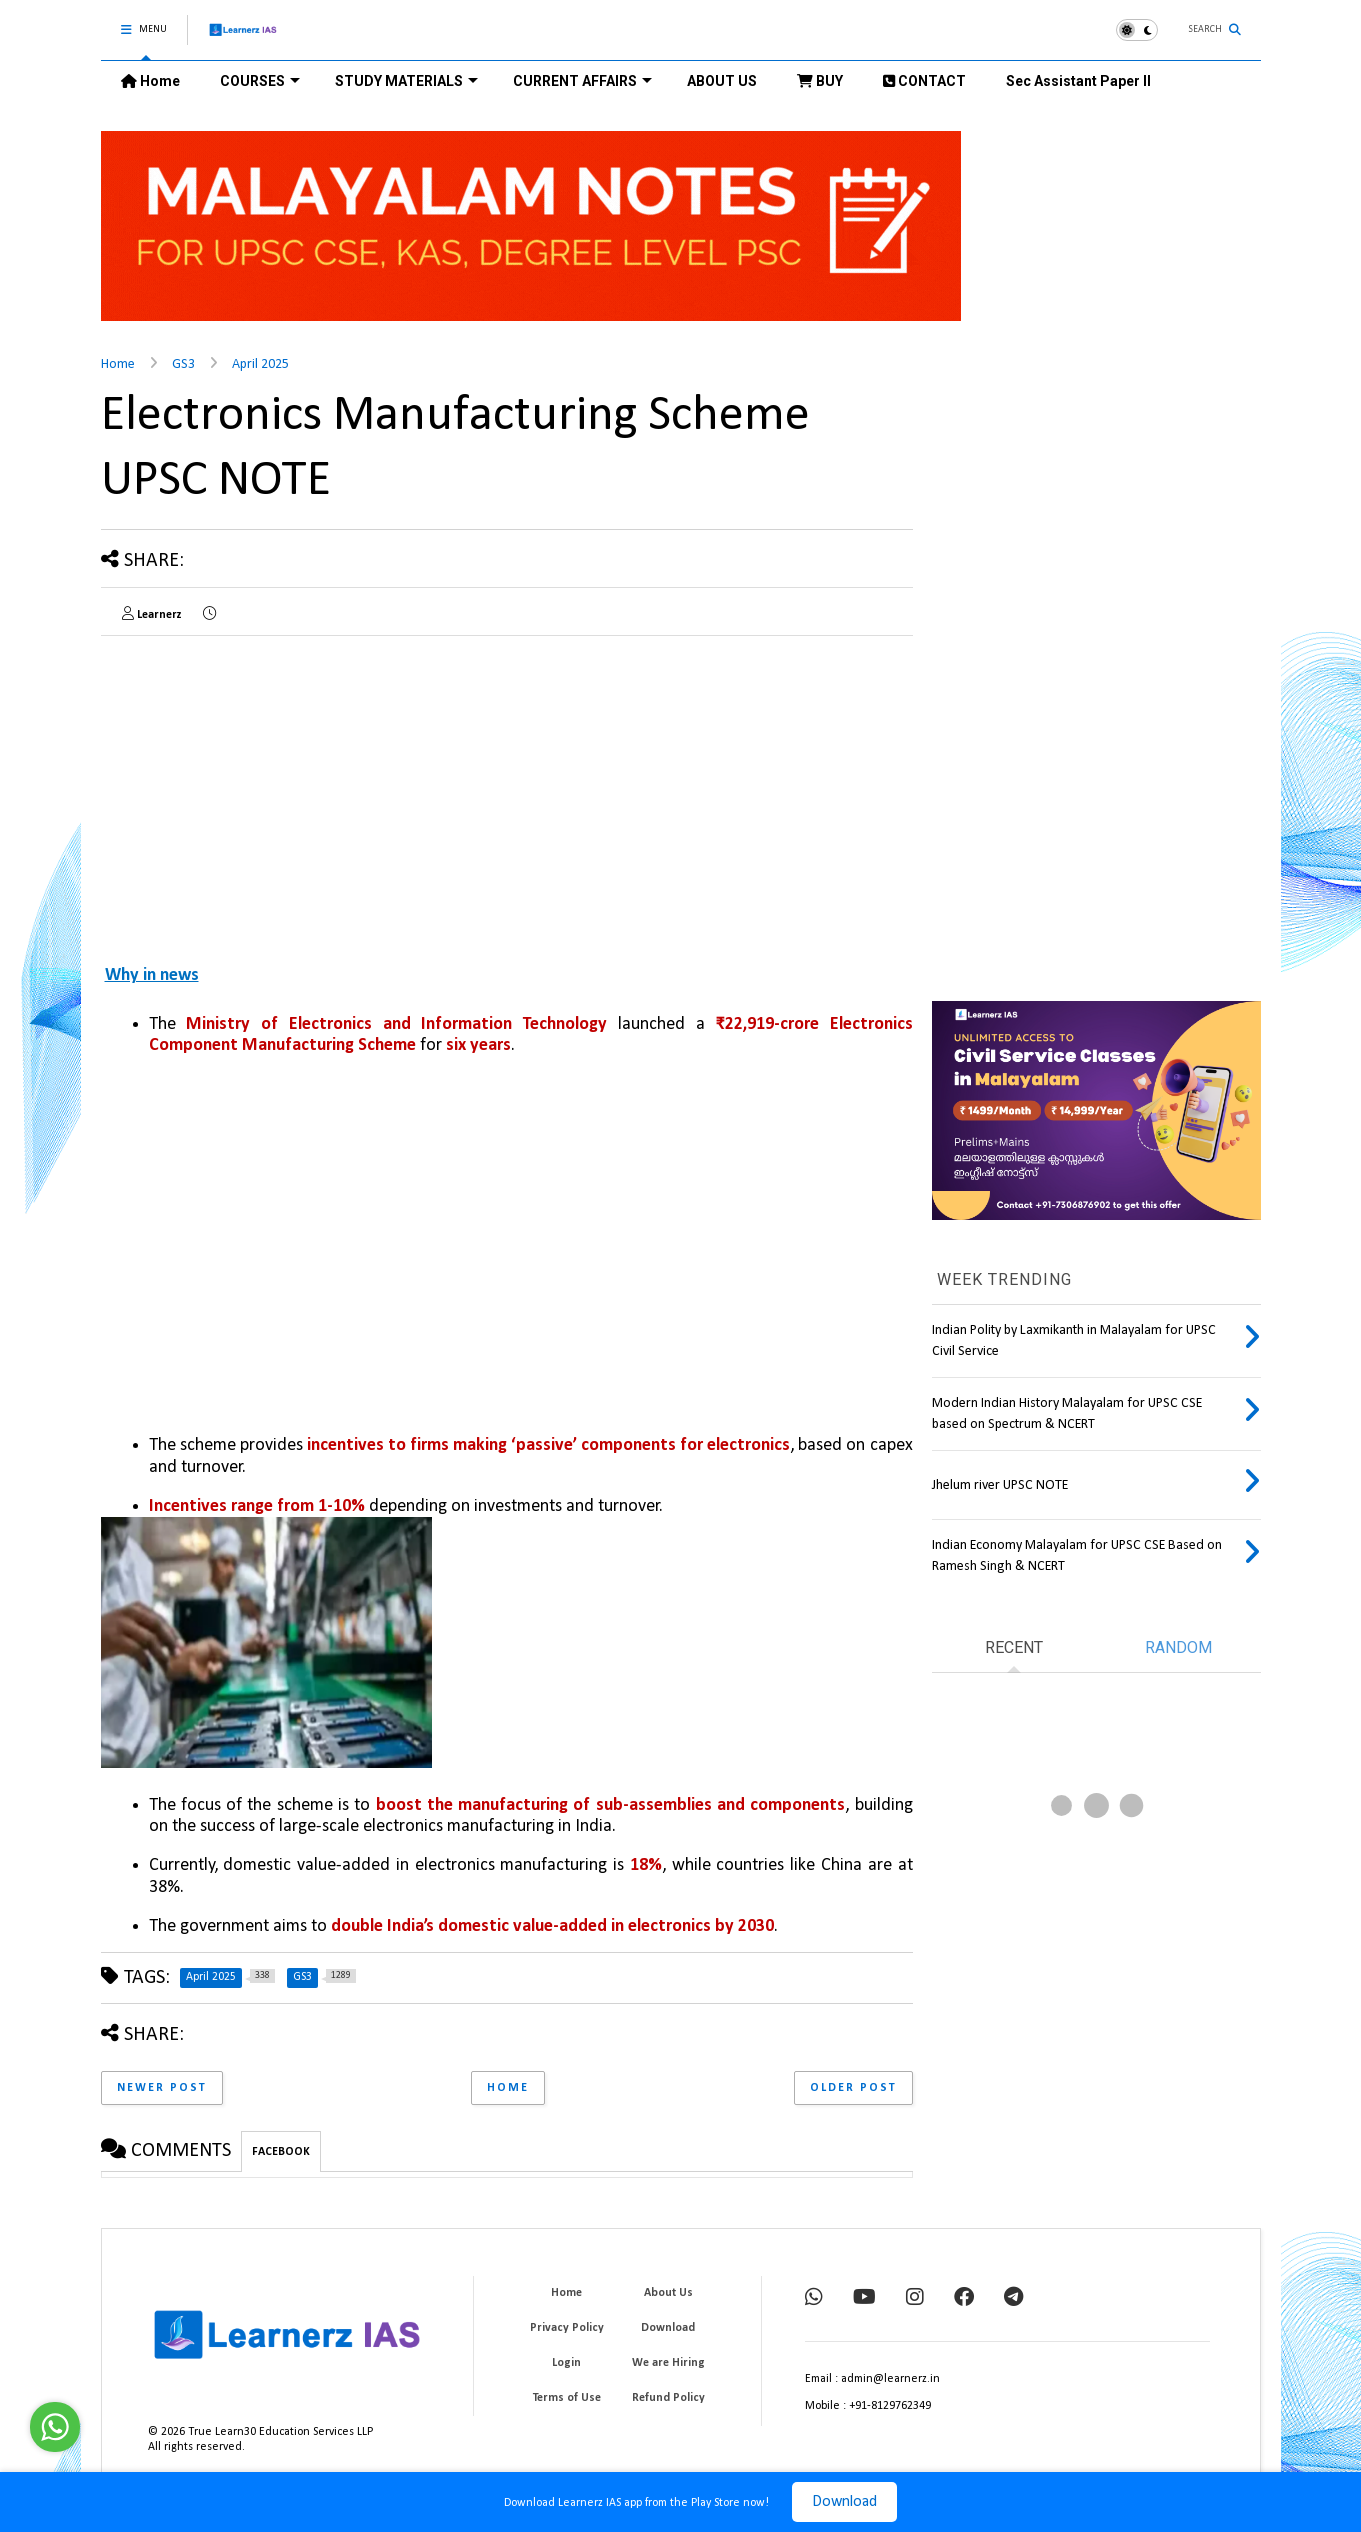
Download (844, 2502)
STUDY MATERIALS (406, 81)
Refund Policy (668, 2398)
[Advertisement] (269, 791)
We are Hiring (668, 2363)
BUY (820, 81)
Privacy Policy (567, 2328)
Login (566, 2363)
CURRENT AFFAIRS (582, 81)
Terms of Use (567, 2398)
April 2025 (260, 364)
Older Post (853, 2088)
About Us (668, 2293)
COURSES (260, 81)
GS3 (183, 364)
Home (150, 81)
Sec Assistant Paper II (1078, 81)
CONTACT (924, 81)
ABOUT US (722, 81)
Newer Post (162, 2088)
